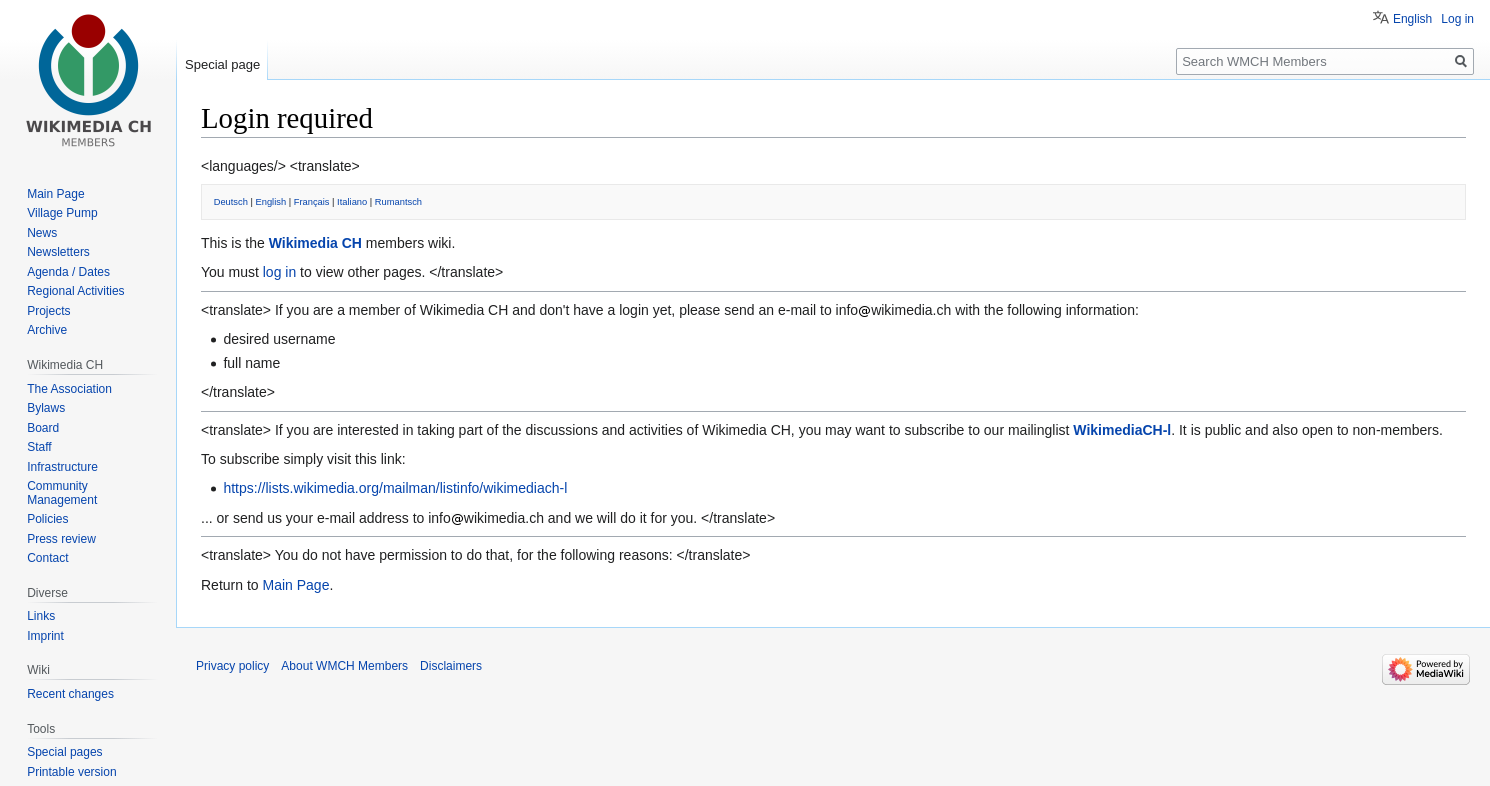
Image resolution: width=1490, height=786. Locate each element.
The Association (69, 389)
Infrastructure (62, 467)
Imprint (45, 636)
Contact (47, 558)
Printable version (71, 772)
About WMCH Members (344, 666)
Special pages (64, 752)
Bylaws (46, 408)
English (271, 202)
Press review (61, 539)
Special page (222, 64)
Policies (47, 519)
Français (312, 202)
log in (279, 272)
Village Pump (62, 213)
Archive (47, 330)
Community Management (62, 493)
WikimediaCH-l (1122, 430)
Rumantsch (398, 202)
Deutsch (231, 202)
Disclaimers (451, 666)
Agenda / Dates (68, 272)
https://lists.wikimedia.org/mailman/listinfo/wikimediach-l (395, 488)
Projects (48, 311)
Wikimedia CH (315, 243)
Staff (39, 447)
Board (43, 428)
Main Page (295, 585)
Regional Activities (75, 291)
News (42, 233)
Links (41, 616)
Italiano (352, 202)
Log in (1457, 19)
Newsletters (58, 252)
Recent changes (70, 694)
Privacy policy (232, 666)
